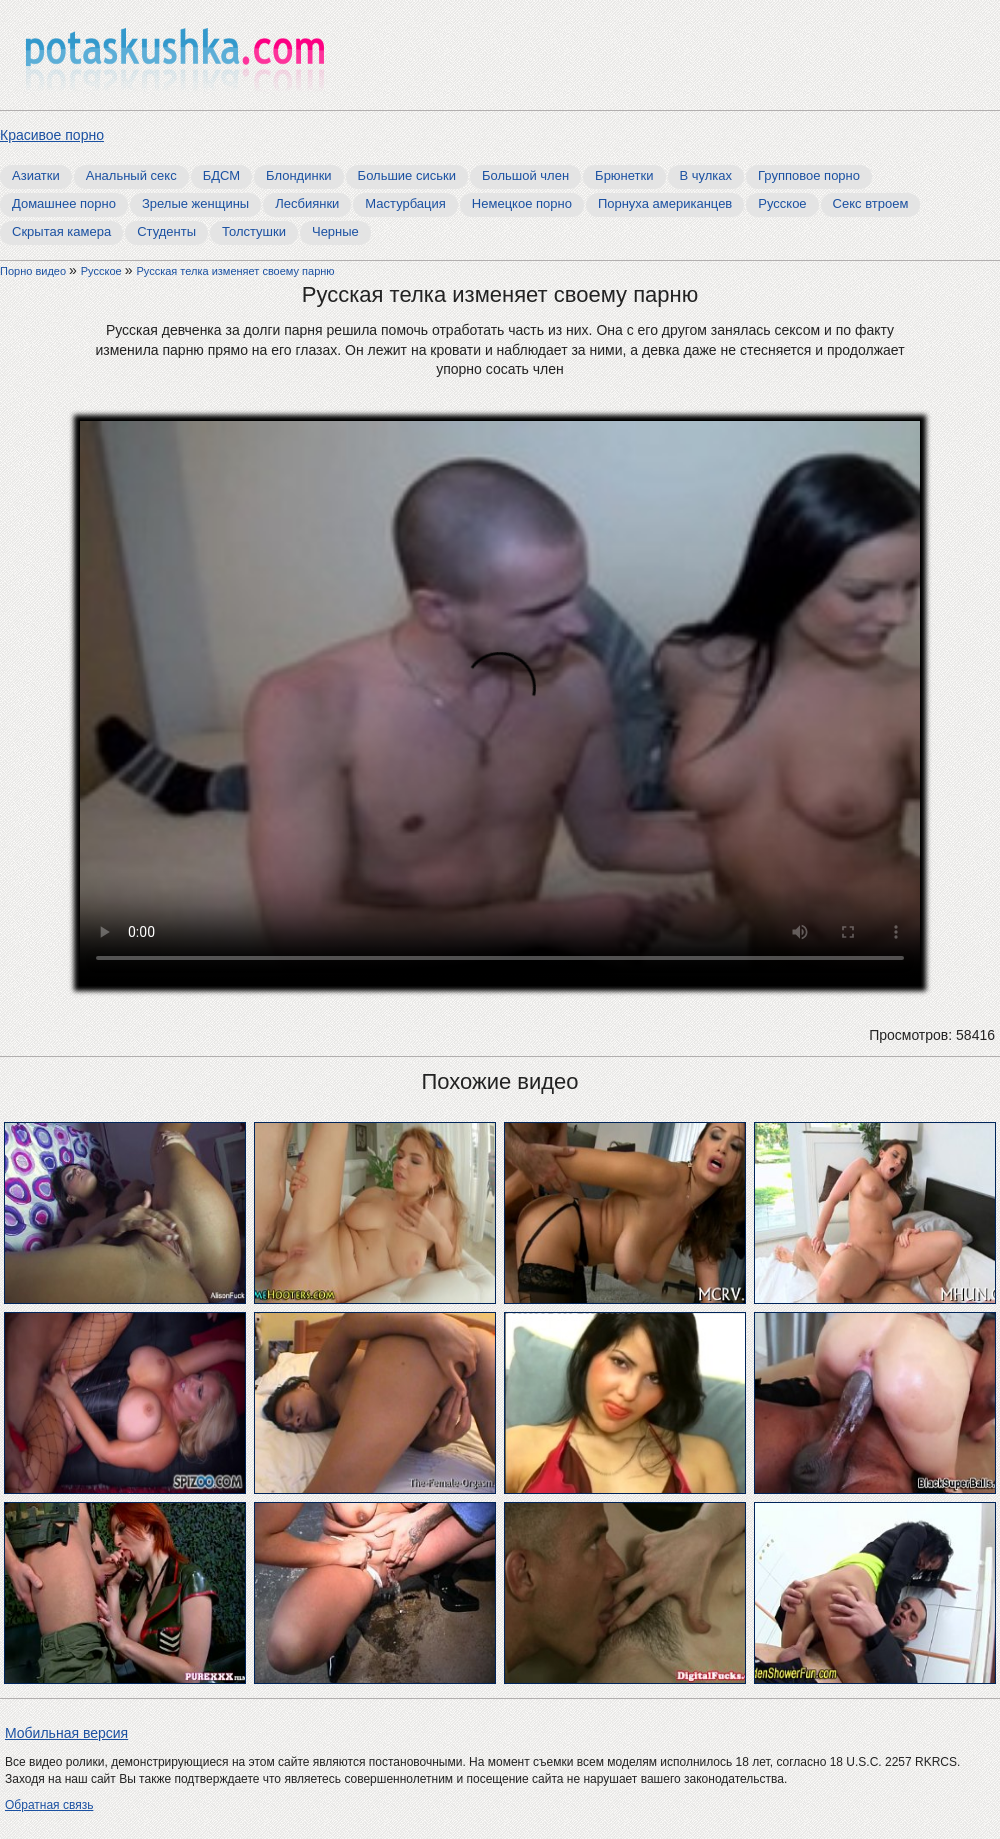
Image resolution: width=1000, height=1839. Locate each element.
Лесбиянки (307, 203)
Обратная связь (49, 1805)
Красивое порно (52, 135)
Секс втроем (871, 203)
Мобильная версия (66, 1733)
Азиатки (36, 175)
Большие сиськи (407, 175)
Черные (335, 231)
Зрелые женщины (195, 203)
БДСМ (221, 175)
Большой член (525, 175)
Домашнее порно (64, 203)
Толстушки (254, 231)
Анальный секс (131, 175)
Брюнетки (624, 175)
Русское (782, 203)
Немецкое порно (522, 203)
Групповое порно (809, 175)
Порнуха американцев (665, 203)
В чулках (706, 175)
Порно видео (34, 271)
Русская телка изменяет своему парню (235, 271)
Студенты (166, 231)
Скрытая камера (61, 231)
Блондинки (299, 175)
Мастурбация (405, 203)
